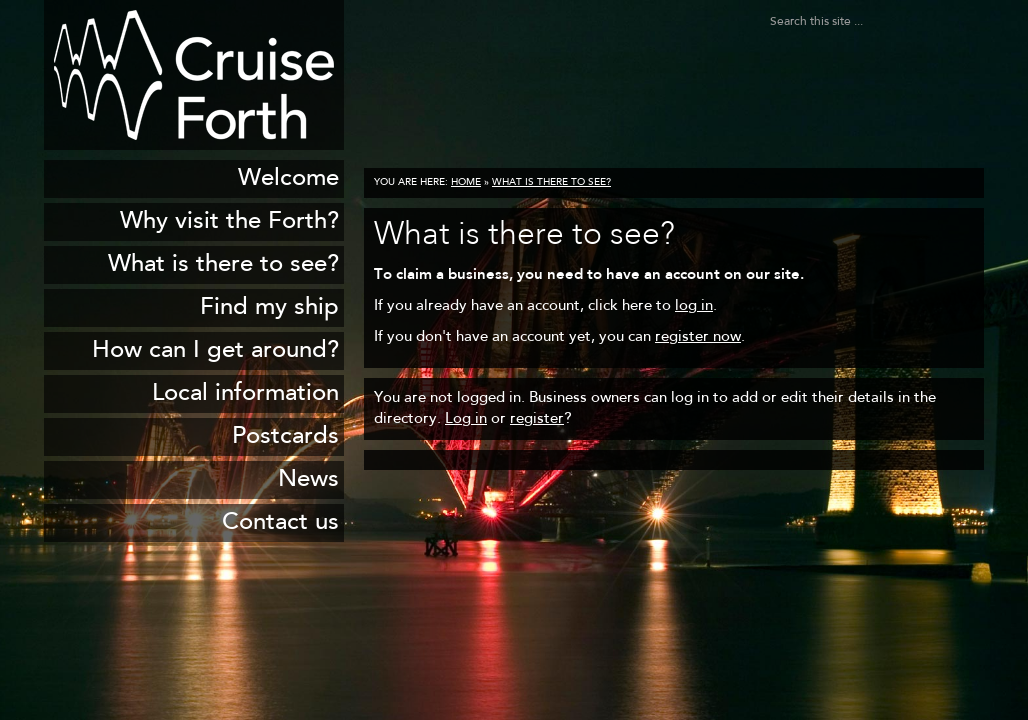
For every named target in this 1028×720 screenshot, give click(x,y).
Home (466, 183)
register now (698, 337)
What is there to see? (551, 183)
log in (694, 306)
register (537, 419)
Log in (466, 419)
